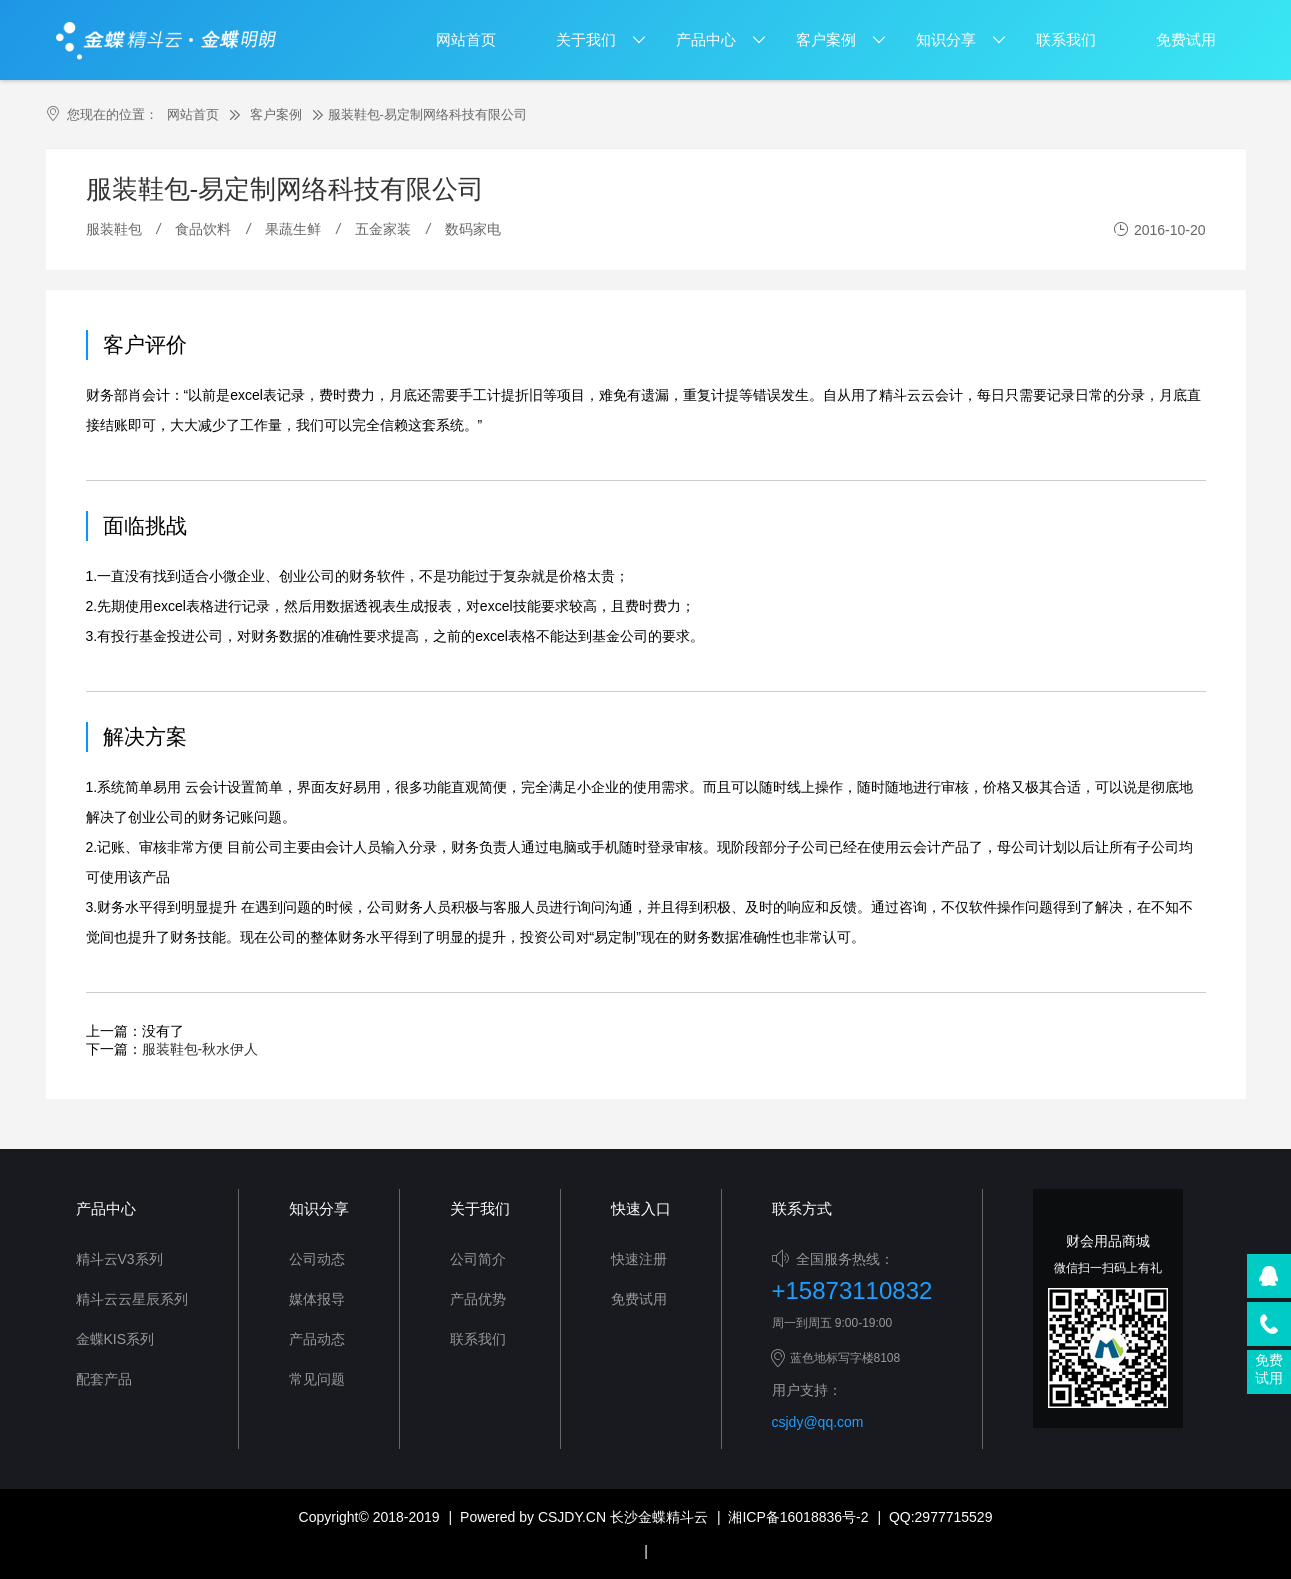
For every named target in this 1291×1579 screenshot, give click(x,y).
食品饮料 (203, 229)
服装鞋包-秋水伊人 (200, 1049)
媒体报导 (317, 1299)
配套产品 (104, 1379)
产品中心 (706, 39)
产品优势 (478, 1299)
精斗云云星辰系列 (132, 1299)
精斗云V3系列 (119, 1259)
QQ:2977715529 (941, 1517)
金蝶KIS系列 (115, 1339)
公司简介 (478, 1259)
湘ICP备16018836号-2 (798, 1517)
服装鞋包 (114, 229)
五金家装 (383, 229)
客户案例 (826, 39)
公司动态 (317, 1259)
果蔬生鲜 (293, 229)
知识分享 (946, 39)
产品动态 (317, 1339)
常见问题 (317, 1379)
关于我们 (586, 39)
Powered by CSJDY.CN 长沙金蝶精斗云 (584, 1517)
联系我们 (1066, 39)
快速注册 (639, 1259)
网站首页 (466, 39)
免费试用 (1186, 39)
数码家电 (473, 229)
